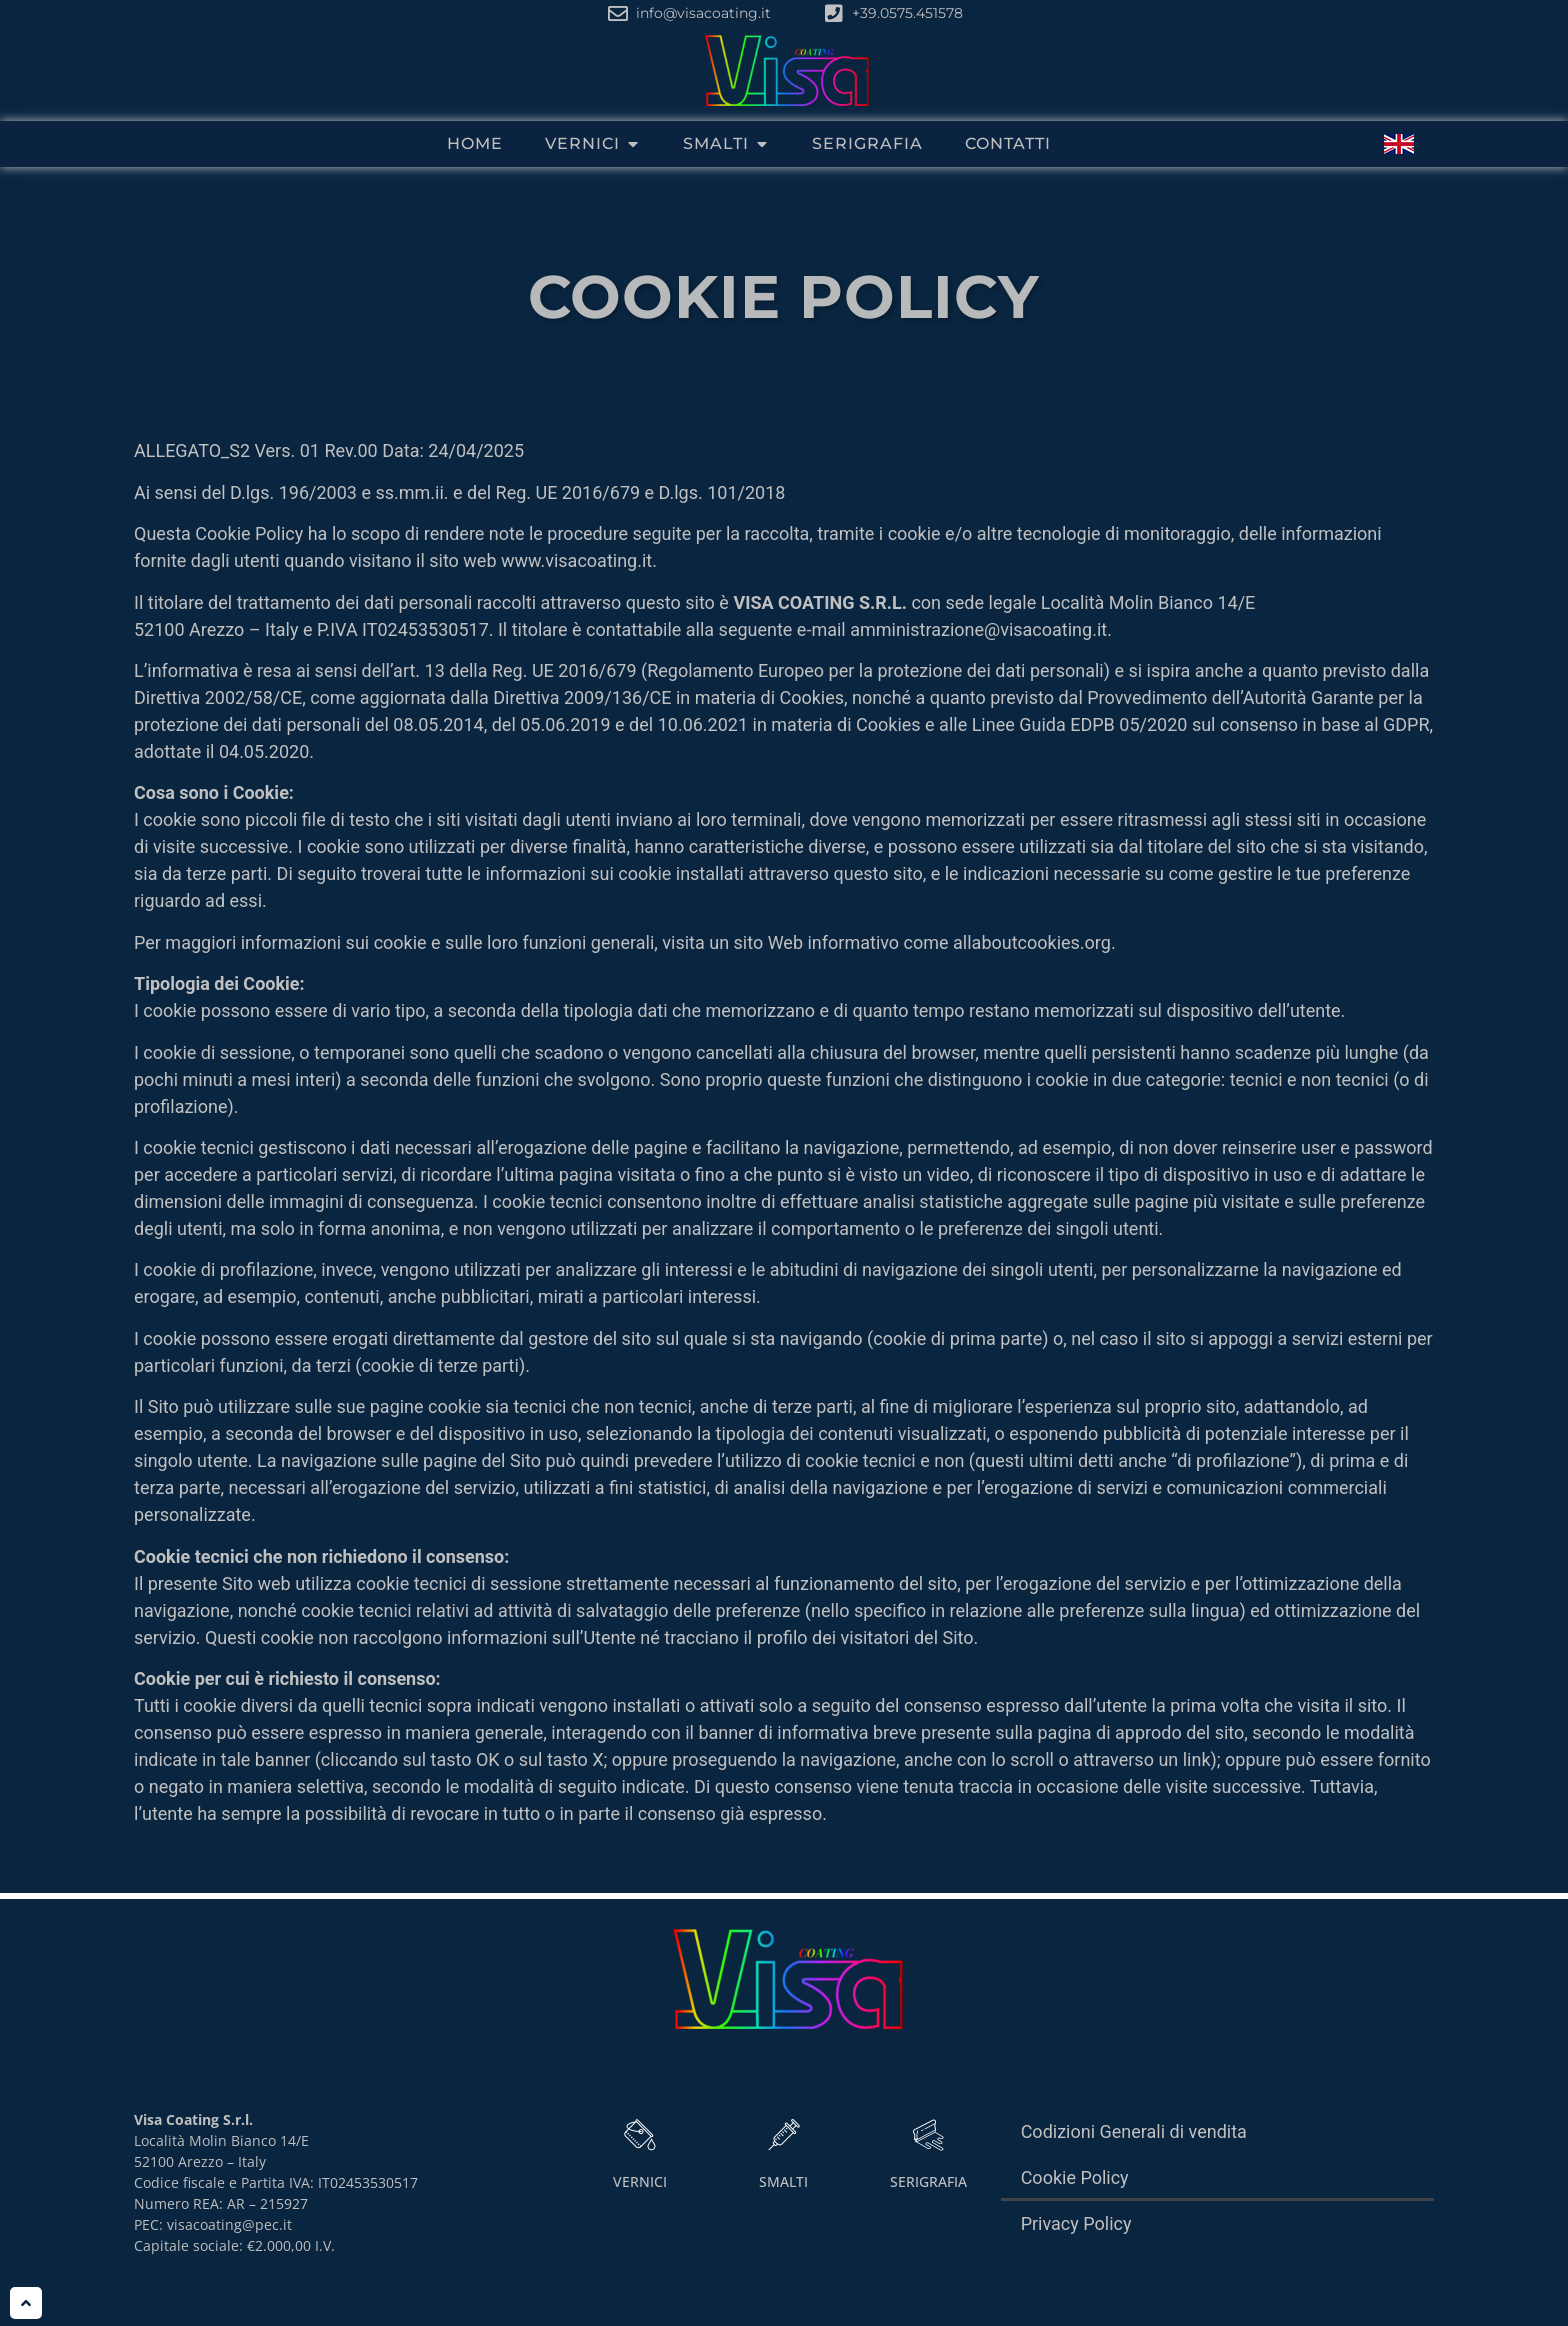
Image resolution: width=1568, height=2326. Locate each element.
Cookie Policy (1075, 2183)
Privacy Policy (1076, 2229)
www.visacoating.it (576, 566)
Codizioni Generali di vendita (1134, 2137)
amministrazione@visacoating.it (978, 635)
